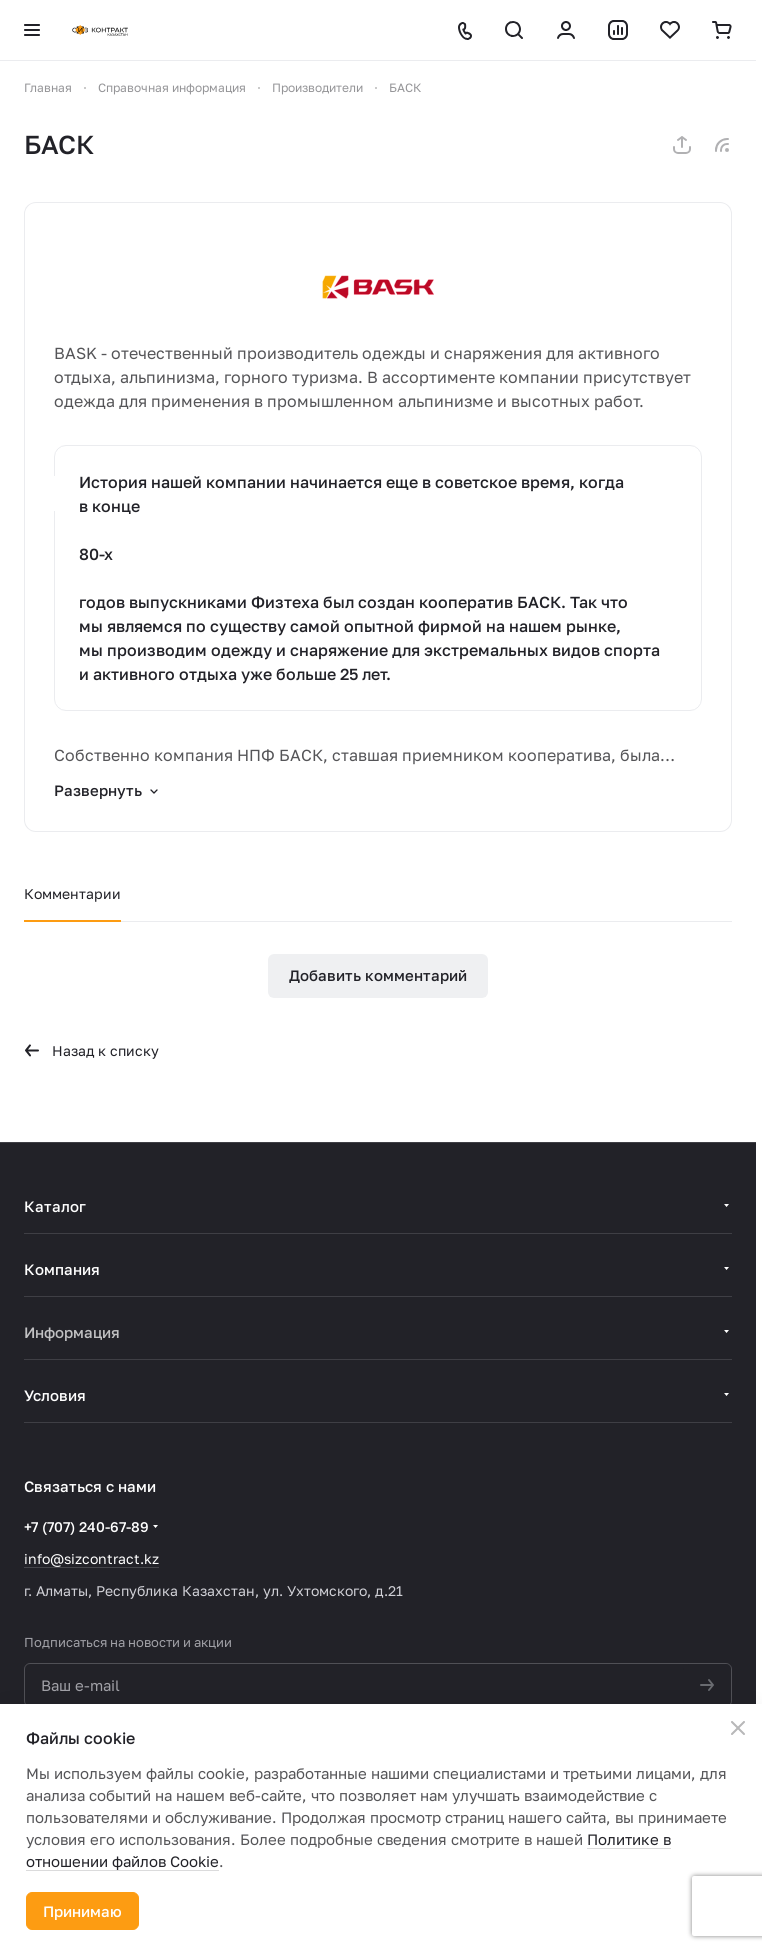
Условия (55, 1395)
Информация (72, 1332)
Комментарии (72, 893)
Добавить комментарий (378, 975)
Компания (62, 1269)
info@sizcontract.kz (91, 1558)
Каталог (55, 1206)
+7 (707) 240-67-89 (86, 1526)
